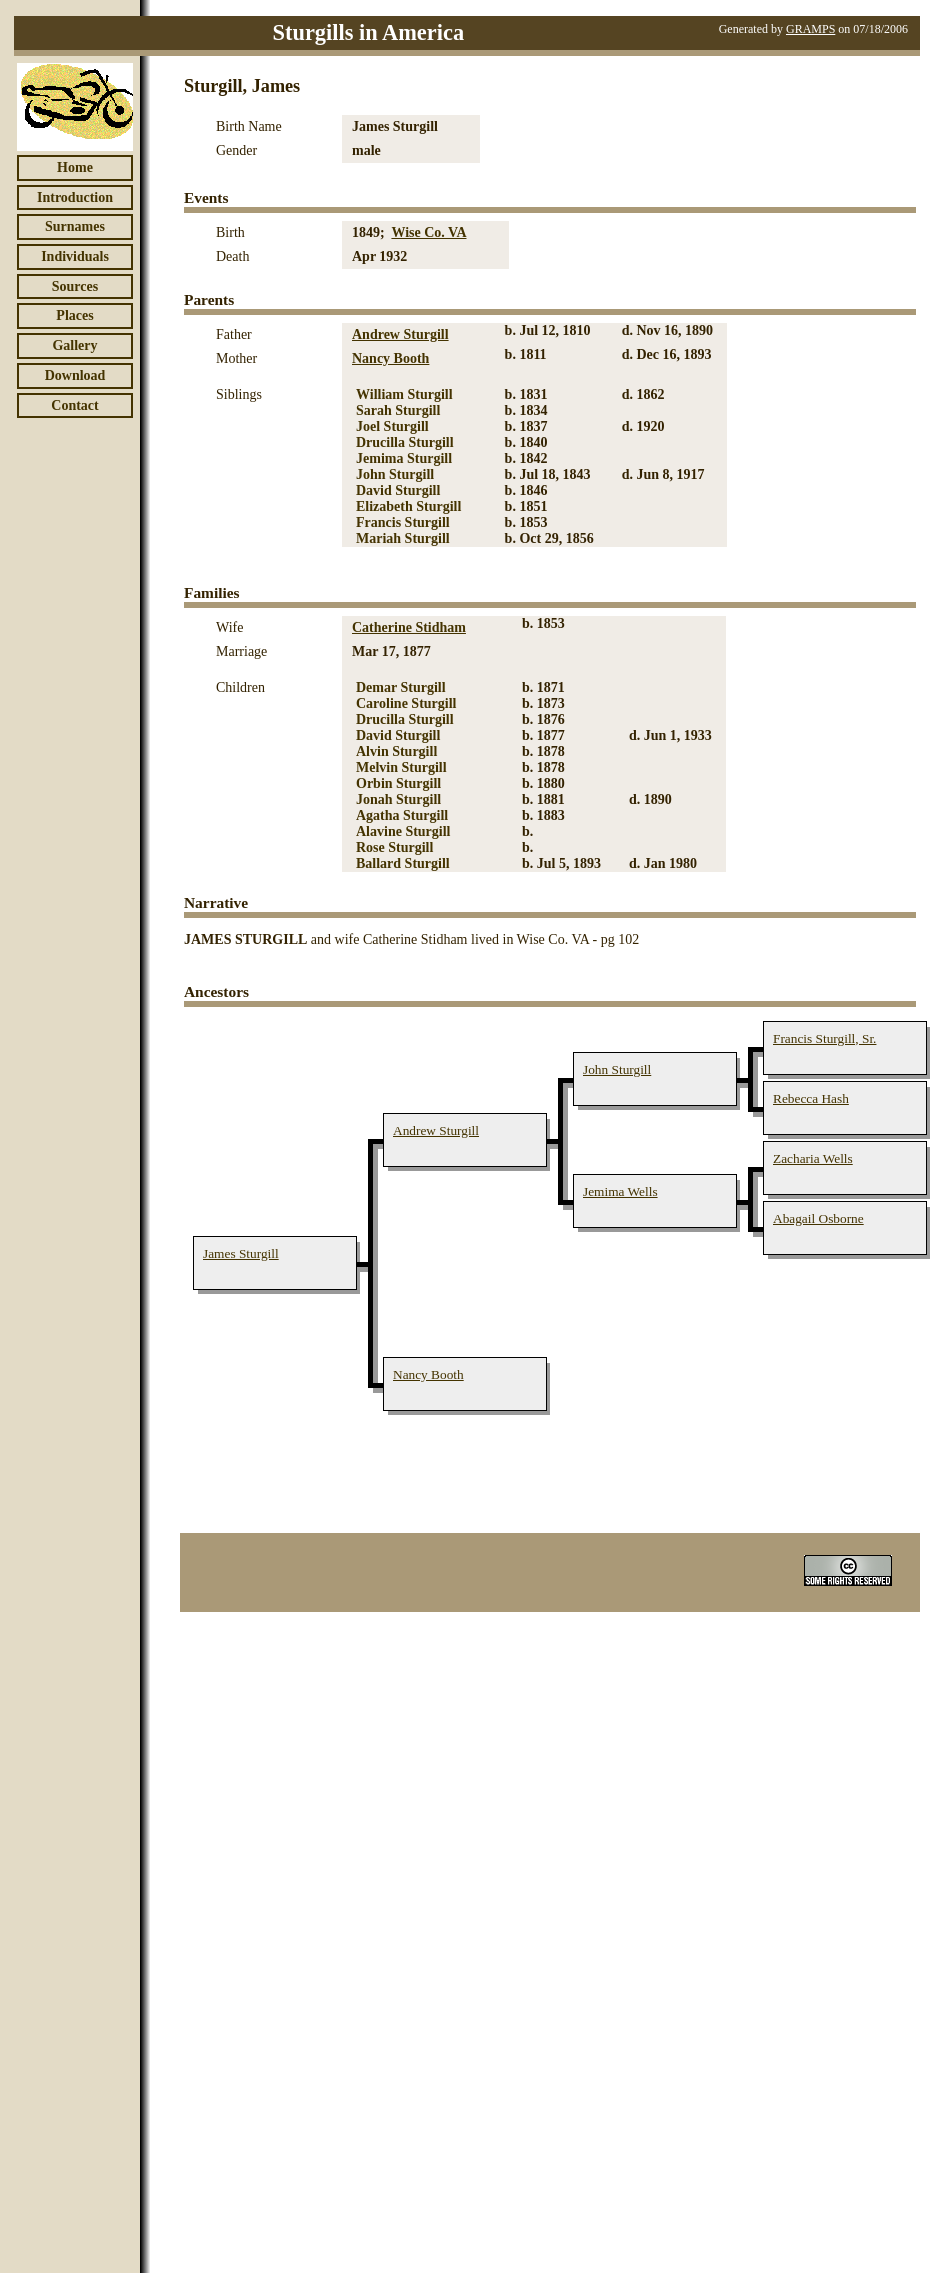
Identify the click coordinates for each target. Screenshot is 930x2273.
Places (74, 315)
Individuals (75, 256)
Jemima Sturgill (404, 458)
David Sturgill (398, 490)
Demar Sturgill (401, 687)
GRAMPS (810, 29)
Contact (74, 405)
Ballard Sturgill (403, 863)
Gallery (74, 345)
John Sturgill (395, 474)
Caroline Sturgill (406, 703)
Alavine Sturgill (403, 831)
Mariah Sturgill (403, 538)
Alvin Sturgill (396, 751)
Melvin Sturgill (401, 767)
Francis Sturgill (403, 522)
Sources (75, 286)
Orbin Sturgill (398, 783)
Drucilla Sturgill (405, 442)
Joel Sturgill (392, 426)
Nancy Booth (390, 358)
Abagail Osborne (818, 1218)
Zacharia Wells (813, 1158)
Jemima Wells (620, 1191)
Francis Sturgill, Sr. (824, 1038)
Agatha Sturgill (402, 815)
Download (75, 375)
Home (75, 167)
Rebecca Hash (811, 1098)
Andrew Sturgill (400, 334)
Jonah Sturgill (398, 799)
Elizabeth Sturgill (408, 506)
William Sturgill (404, 394)
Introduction (75, 197)
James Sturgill (241, 1253)
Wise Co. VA (428, 232)
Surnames (75, 226)
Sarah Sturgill (398, 410)
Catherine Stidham (409, 627)
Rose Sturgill (394, 847)
